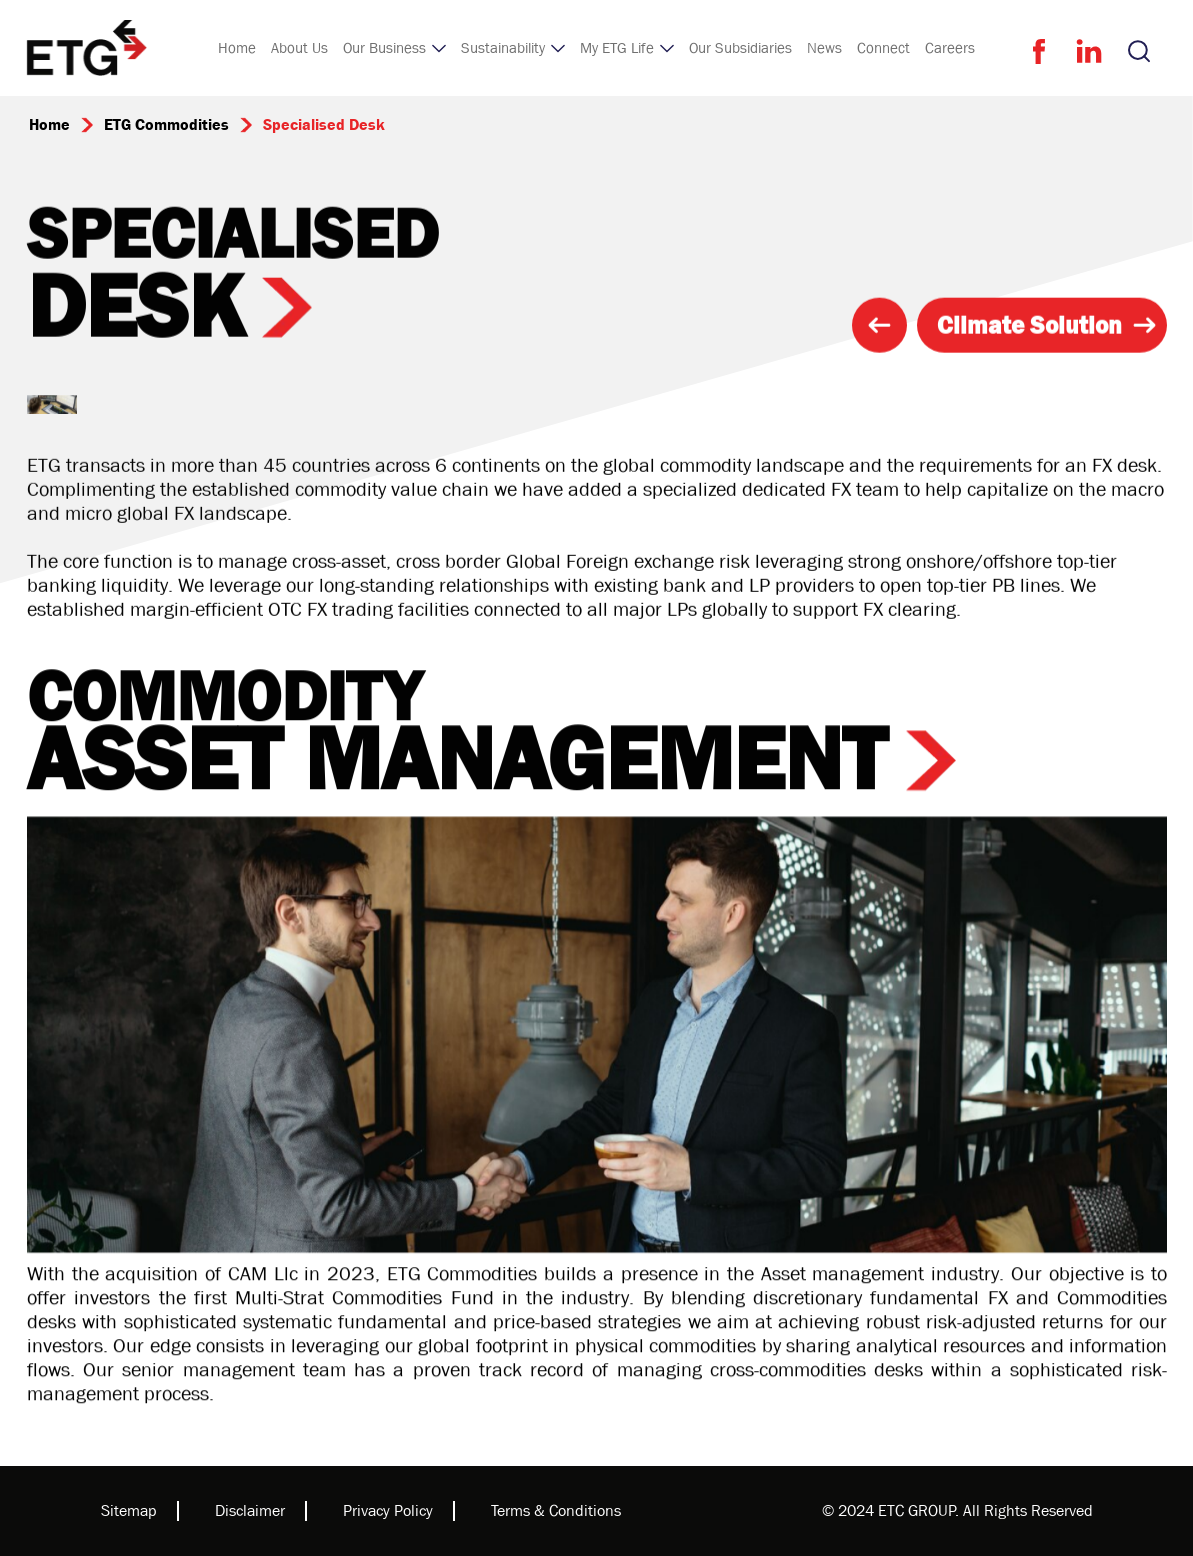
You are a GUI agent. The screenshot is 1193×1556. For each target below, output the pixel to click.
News (824, 48)
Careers (950, 48)
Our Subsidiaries (740, 48)
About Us (299, 48)
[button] (394, 48)
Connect (883, 48)
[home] (87, 48)
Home (237, 48)
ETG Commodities (166, 124)
